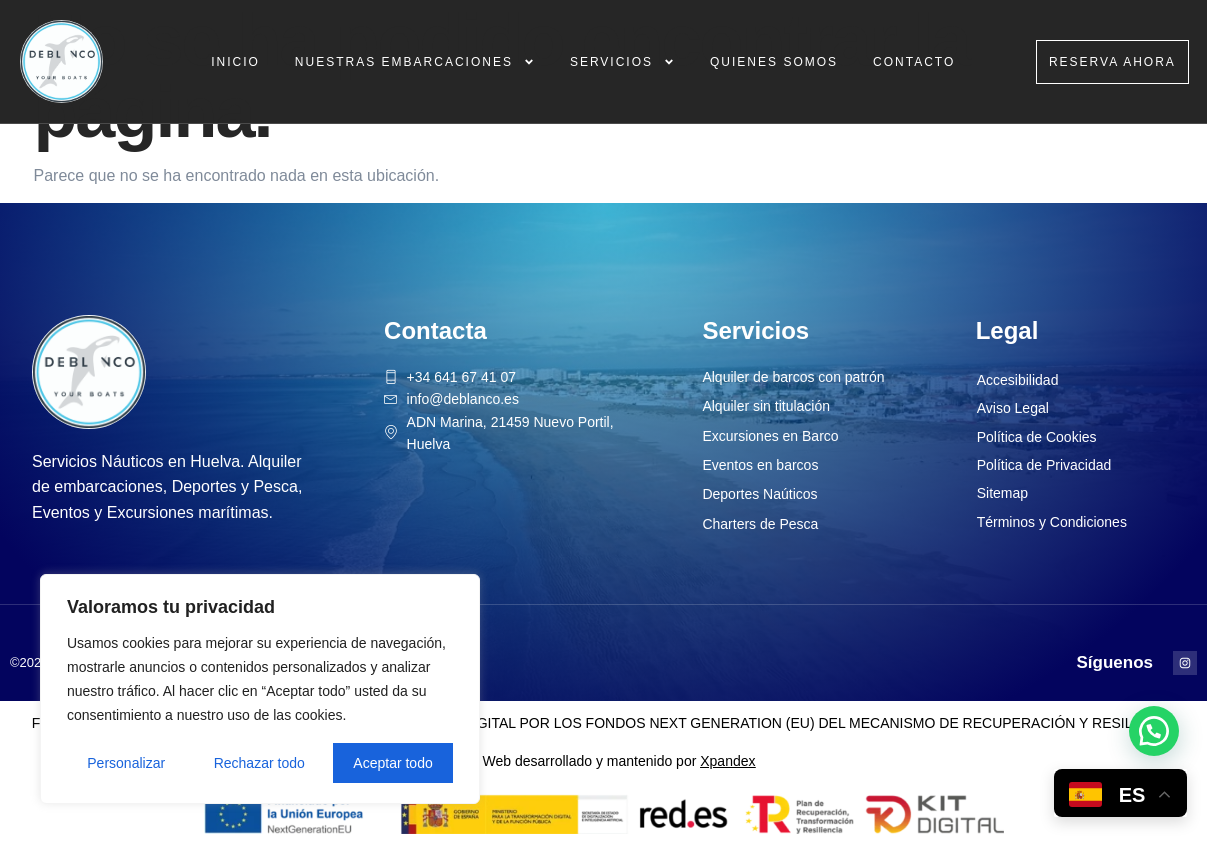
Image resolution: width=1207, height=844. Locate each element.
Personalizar (126, 763)
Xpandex (727, 761)
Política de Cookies (1037, 437)
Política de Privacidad (1044, 465)
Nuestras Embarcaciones (415, 62)
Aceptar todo (392, 763)
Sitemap (1002, 493)
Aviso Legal (1013, 408)
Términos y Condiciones (1052, 522)
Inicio (235, 62)
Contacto (914, 62)
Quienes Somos (774, 62)
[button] (1154, 731)
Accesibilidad (1018, 380)
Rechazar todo (259, 763)
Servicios (622, 62)
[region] (260, 689)
